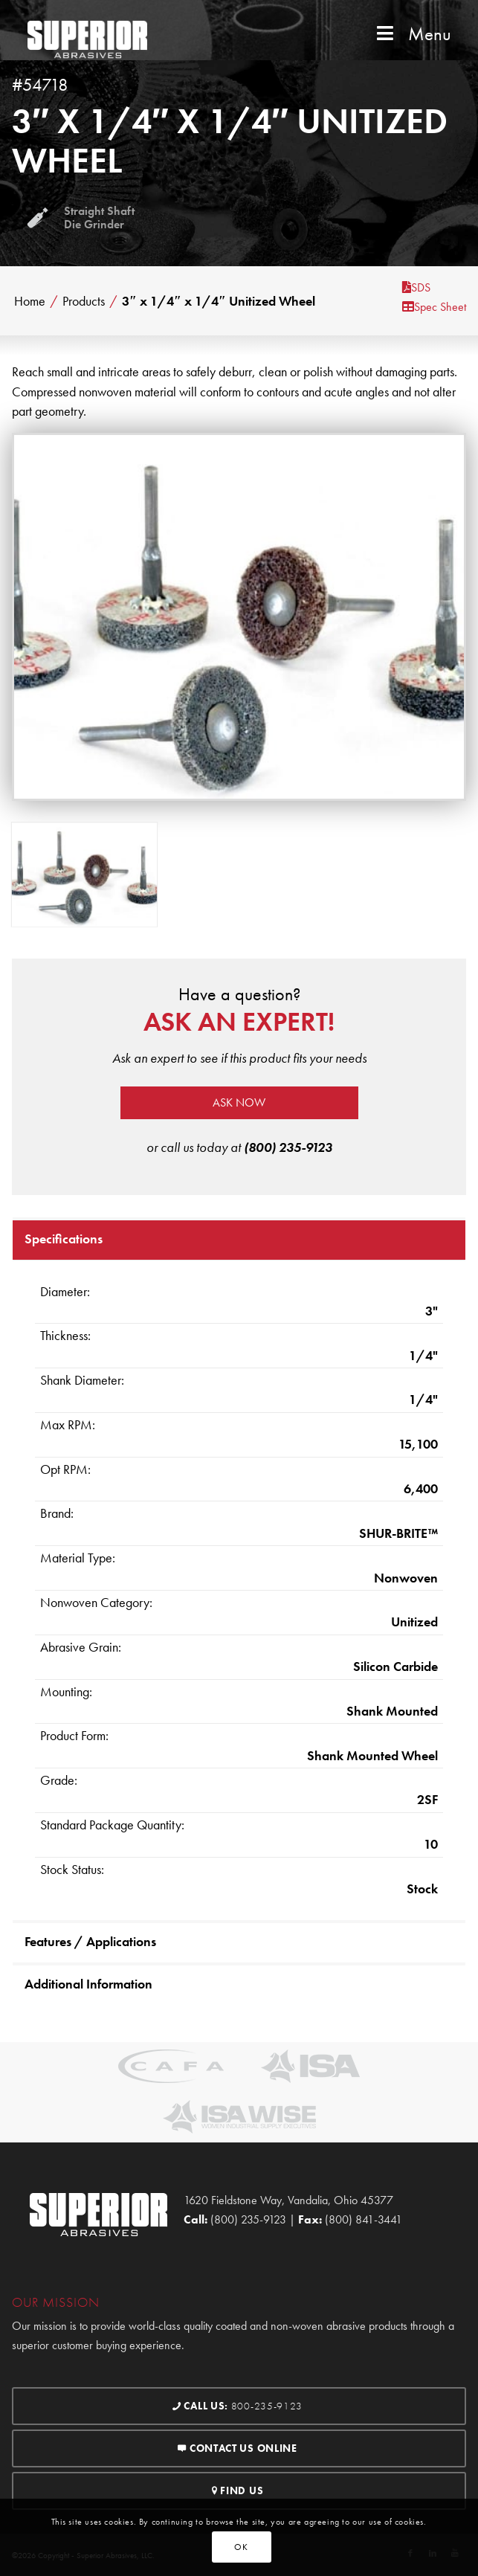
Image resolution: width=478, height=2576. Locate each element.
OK (241, 2547)
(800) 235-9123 (288, 1147)
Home (29, 301)
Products (83, 301)
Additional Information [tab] (88, 1983)
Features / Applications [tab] (90, 1941)
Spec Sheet (434, 307)
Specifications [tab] (64, 1238)
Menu (411, 34)
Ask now (239, 1102)
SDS (416, 287)
